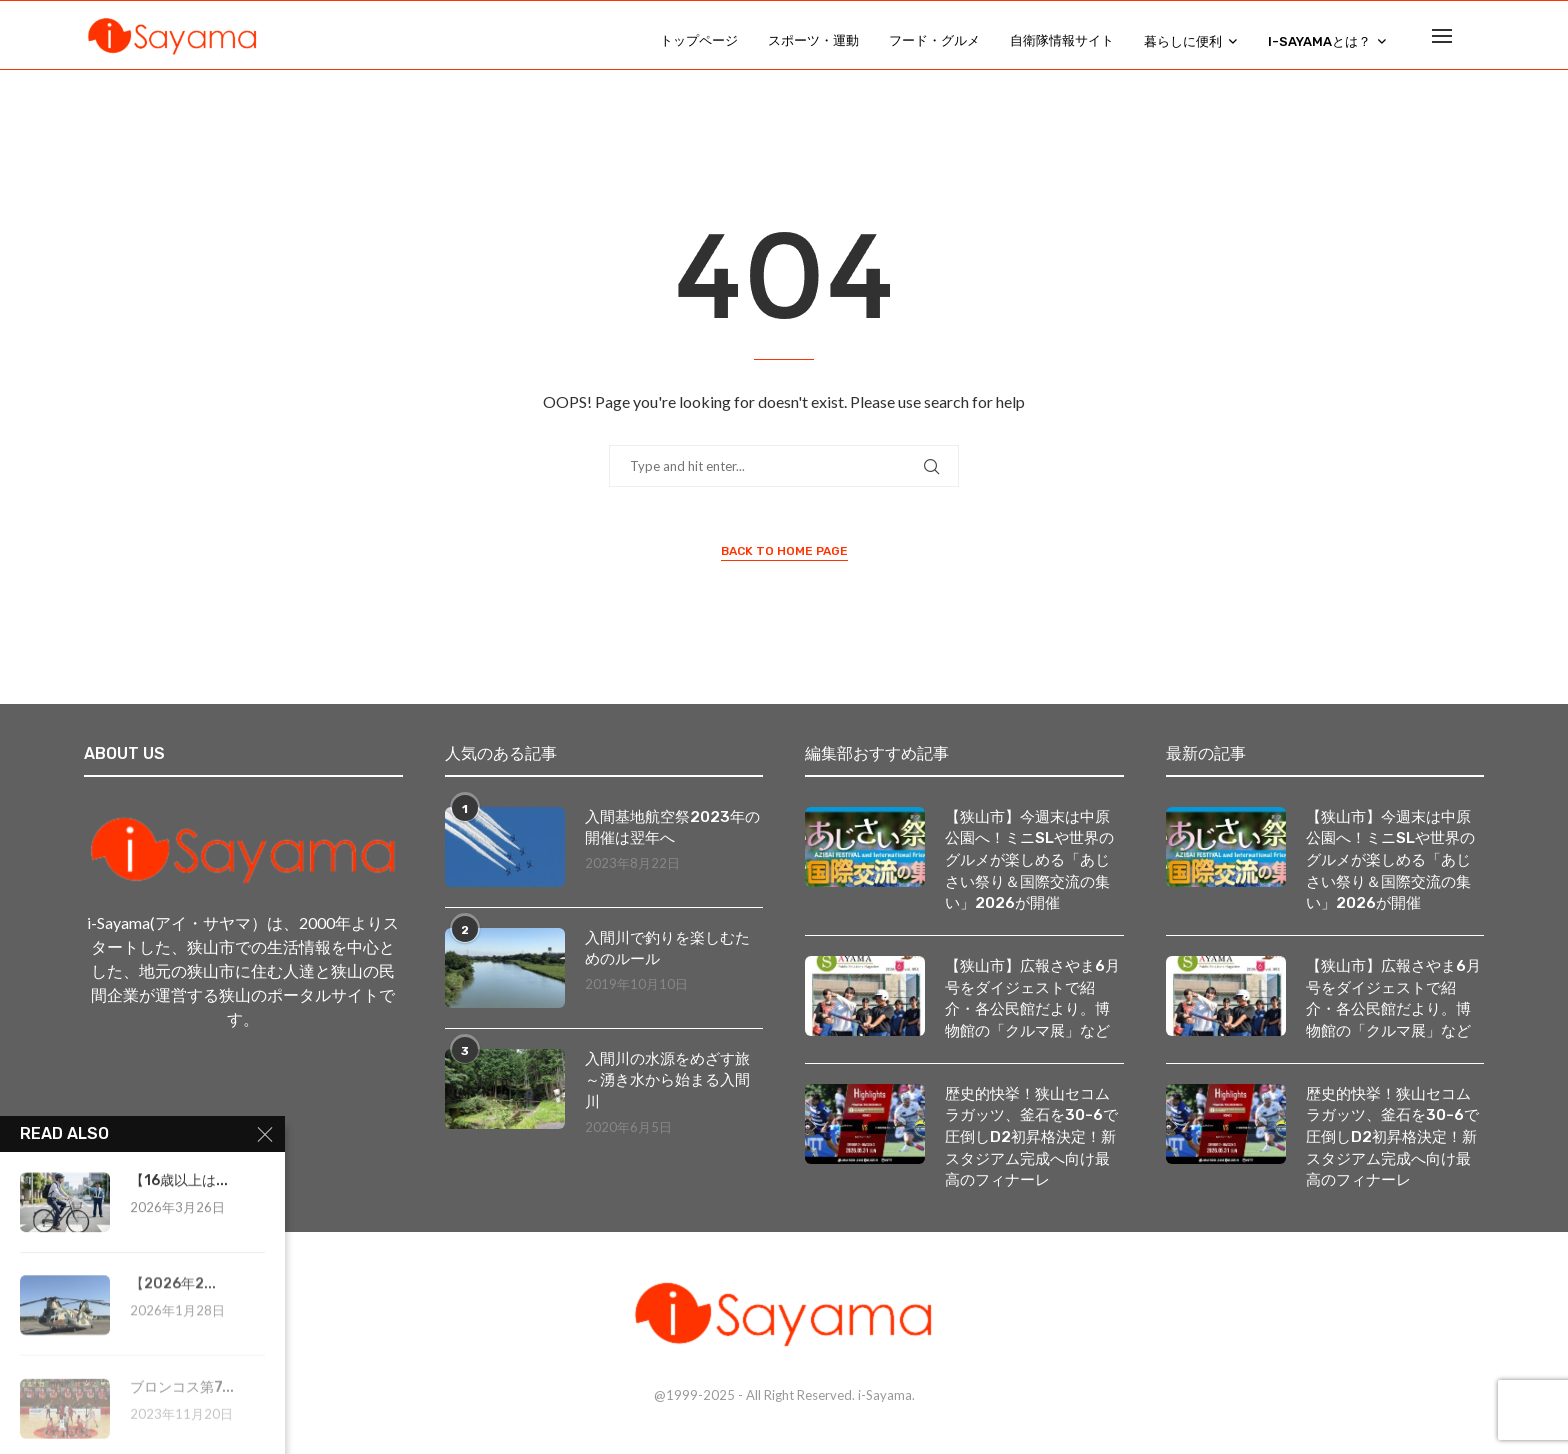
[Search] (1474, 41)
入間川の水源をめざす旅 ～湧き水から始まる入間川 (674, 1082)
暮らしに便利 (1183, 41)
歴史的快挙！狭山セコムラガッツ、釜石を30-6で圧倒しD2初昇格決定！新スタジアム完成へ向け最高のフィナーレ (1033, 1145)
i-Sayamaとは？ (1319, 41)
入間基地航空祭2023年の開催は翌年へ (669, 828)
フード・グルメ (934, 40)
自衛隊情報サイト (1062, 40)
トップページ (699, 40)
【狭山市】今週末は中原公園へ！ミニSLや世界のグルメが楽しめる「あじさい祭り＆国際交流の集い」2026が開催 (1033, 862)
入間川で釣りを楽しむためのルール (673, 949)
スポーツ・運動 (813, 40)
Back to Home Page (784, 551)
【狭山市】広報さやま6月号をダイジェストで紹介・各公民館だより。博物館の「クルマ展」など (1033, 1004)
